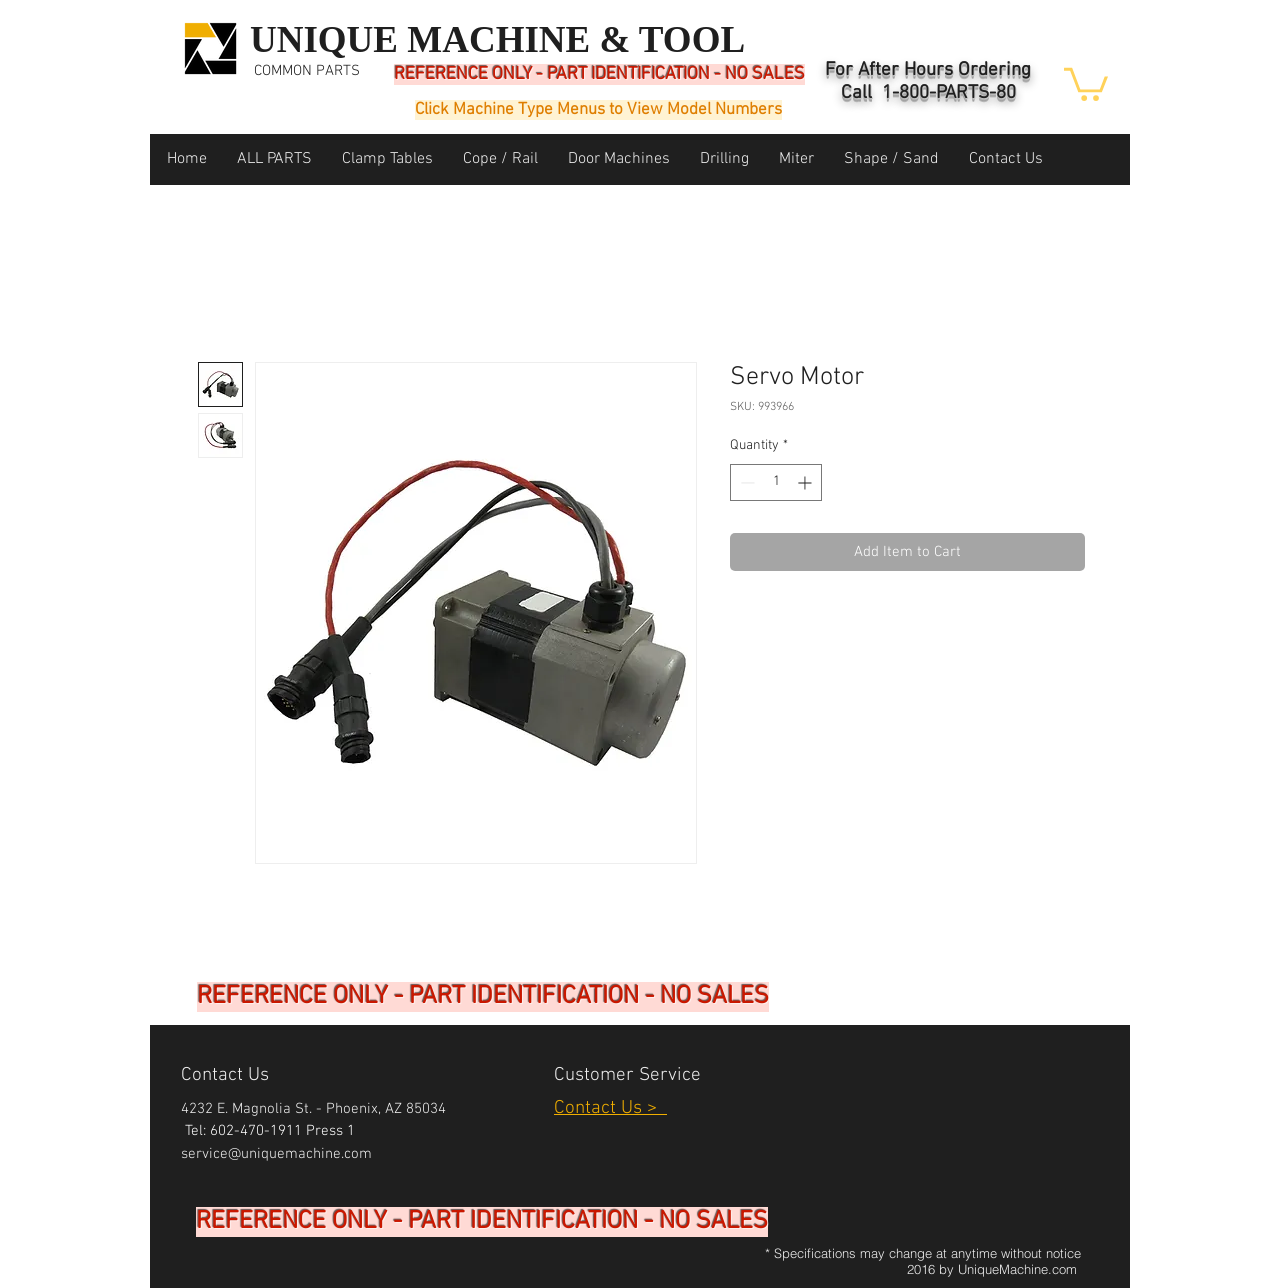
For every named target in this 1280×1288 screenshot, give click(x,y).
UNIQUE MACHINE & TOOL (497, 39)
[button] (1086, 82)
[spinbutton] (776, 482)
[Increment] (806, 482)
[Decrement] (745, 482)
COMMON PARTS (307, 71)
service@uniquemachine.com (276, 1154)
